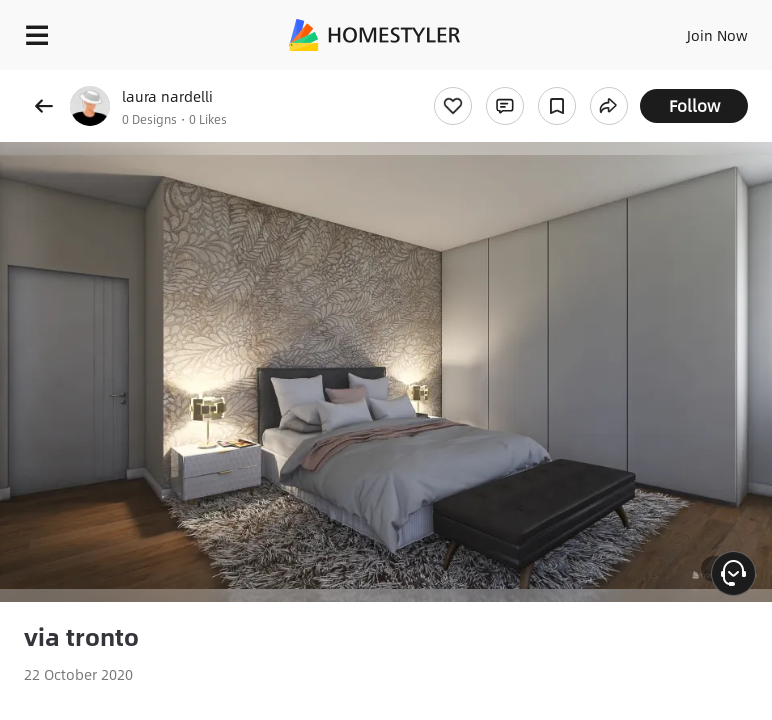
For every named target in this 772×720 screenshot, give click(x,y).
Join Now (717, 35)
